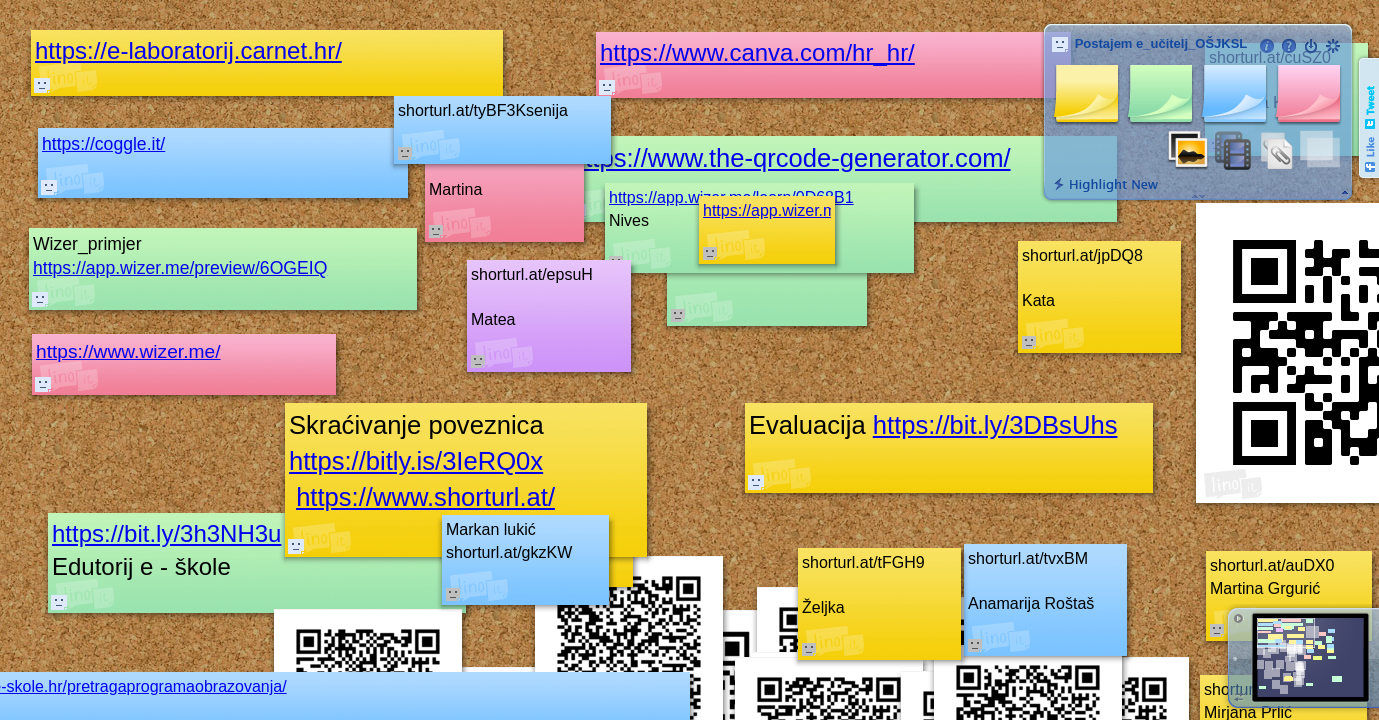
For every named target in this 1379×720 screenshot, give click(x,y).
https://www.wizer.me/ (128, 351)
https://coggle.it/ (103, 144)
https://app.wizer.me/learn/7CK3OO (829, 210)
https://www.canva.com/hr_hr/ (757, 52)
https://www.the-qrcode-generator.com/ (791, 158)
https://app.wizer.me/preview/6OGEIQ (180, 268)
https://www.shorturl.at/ (425, 497)
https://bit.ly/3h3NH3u (166, 533)
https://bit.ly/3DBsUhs (995, 425)
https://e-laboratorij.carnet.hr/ (188, 50)
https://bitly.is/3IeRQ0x (416, 461)
